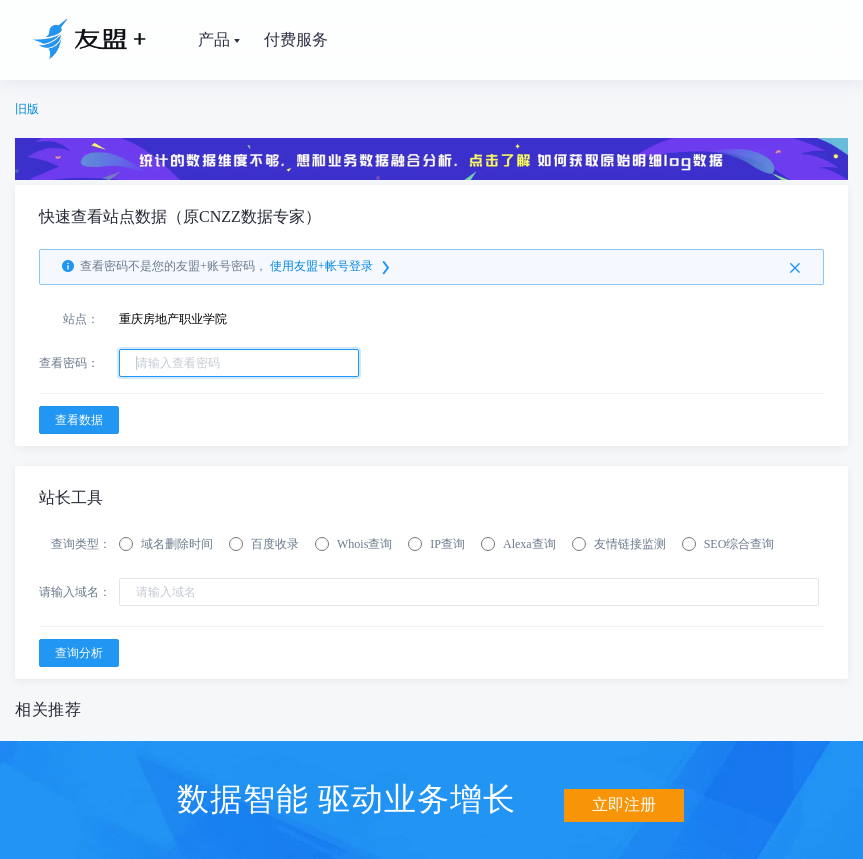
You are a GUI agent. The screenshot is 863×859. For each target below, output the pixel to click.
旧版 (27, 109)
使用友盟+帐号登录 (331, 267)
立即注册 (624, 796)
